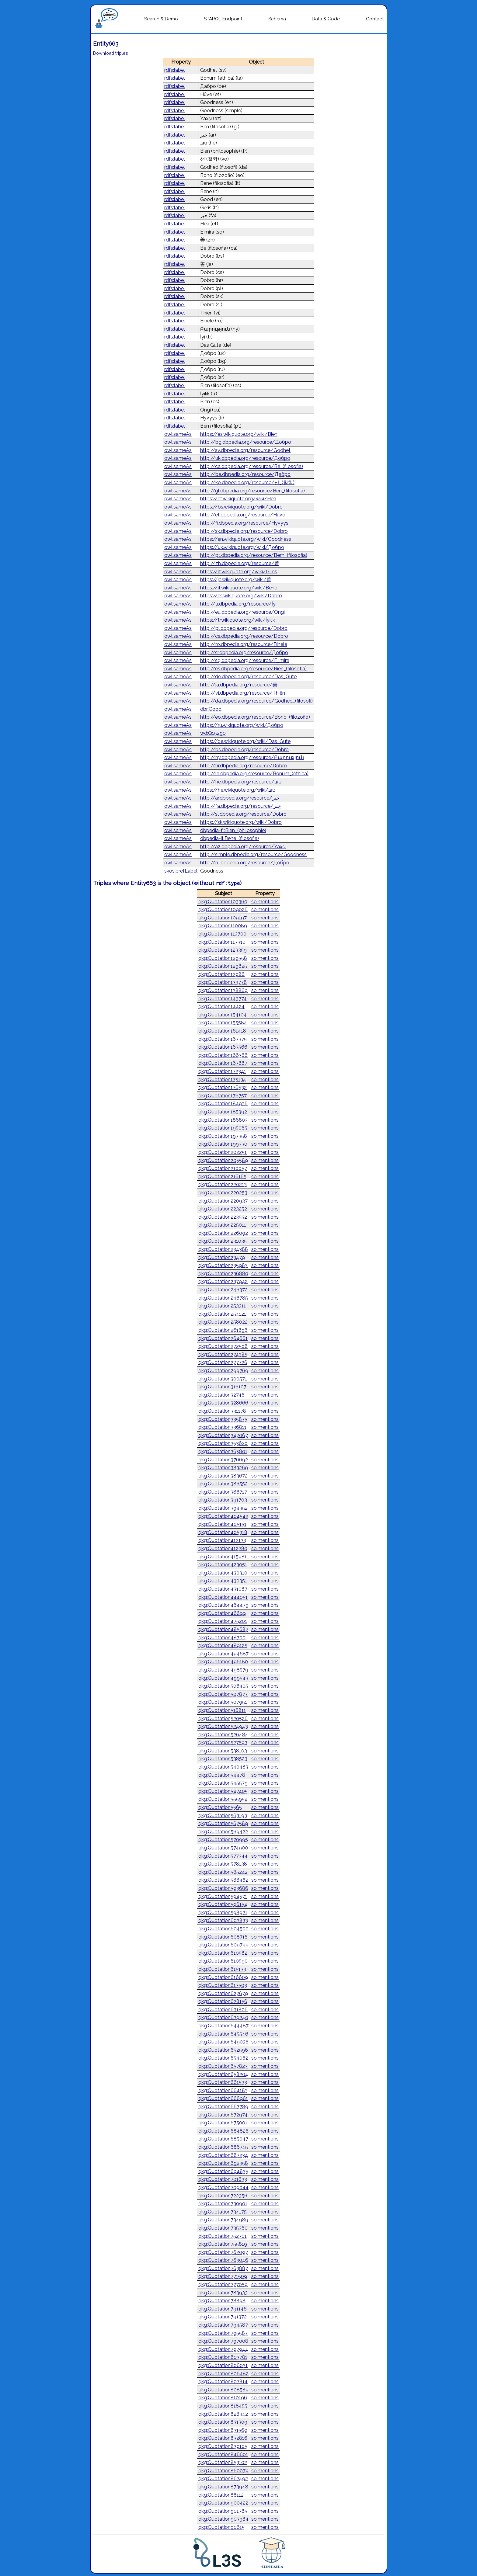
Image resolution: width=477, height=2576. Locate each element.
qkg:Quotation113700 (222, 934)
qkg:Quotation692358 (223, 2163)
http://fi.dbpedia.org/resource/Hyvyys (244, 523)
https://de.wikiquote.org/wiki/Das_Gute (245, 741)
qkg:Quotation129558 (222, 958)
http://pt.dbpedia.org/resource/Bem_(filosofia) (253, 555)
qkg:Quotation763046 (223, 2260)
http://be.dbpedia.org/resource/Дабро (245, 474)
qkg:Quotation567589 (223, 1823)
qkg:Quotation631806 (223, 2009)
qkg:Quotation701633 (222, 2179)
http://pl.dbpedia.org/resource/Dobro (243, 628)
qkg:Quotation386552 (223, 1484)
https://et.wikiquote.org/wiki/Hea (238, 499)
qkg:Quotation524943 (223, 1726)
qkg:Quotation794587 (223, 2325)
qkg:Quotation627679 (223, 1993)
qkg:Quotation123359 (222, 950)
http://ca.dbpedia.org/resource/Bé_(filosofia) (251, 466)
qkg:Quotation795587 (223, 2333)
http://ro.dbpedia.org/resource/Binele (243, 644)
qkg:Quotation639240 (223, 2017)
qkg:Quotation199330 (222, 1144)
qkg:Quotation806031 (223, 2365)
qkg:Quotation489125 (222, 1645)
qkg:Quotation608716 (223, 1937)
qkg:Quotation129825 (222, 966)
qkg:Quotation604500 (223, 1929)
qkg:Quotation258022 (223, 1322)
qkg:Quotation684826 (223, 2131)
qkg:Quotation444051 (223, 1597)
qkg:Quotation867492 (223, 2478)
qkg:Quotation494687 (223, 1654)
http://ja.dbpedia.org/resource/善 (238, 685)
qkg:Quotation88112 (221, 2495)
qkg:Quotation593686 (223, 1888)
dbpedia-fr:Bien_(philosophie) (233, 830)
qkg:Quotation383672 (223, 1476)
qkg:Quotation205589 (223, 1160)
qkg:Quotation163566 (222, 1047)
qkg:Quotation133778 (222, 982)
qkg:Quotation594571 (222, 1896)
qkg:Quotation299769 (223, 1370)
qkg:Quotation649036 (223, 2042)
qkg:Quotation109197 (222, 918)
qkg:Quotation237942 (223, 1281)
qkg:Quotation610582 (222, 1953)
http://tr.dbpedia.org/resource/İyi (238, 604)
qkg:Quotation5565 (220, 1807)
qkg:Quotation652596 (223, 2050)
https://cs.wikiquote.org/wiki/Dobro (241, 596)
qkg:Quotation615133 (222, 1969)
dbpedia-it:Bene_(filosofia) (229, 838)
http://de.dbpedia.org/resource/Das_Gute (248, 676)
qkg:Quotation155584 (222, 1023)
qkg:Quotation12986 (221, 974)
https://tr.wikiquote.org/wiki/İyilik (237, 620)
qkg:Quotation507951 (222, 1702)
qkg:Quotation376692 (223, 1460)
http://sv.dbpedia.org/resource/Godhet (245, 450)
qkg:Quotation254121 (222, 1314)
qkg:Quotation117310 (221, 942)
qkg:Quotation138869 (223, 990)
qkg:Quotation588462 (223, 1880)
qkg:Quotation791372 (222, 2317)
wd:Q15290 (213, 733)
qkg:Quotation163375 (222, 1039)
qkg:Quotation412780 (222, 1548)
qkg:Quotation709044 (223, 2187)
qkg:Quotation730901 (222, 2203)
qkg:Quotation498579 (223, 1670)
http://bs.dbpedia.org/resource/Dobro (244, 749)
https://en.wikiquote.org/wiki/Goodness (245, 539)
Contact (375, 19)
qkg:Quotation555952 (222, 1799)
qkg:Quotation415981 (222, 1557)
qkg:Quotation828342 (223, 2414)
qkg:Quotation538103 (222, 1751)
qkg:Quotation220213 (222, 1184)
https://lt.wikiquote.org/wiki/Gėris (238, 572)
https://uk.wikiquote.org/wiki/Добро (242, 547)
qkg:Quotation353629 (223, 1443)
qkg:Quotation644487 (223, 2026)
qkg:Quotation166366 (223, 1055)
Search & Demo (161, 19)
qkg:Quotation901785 (222, 2511)
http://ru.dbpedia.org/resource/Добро (244, 863)
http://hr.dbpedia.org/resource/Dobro (243, 766)
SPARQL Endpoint (223, 19)
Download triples (110, 53)
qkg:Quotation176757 (222, 1096)
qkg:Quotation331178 (222, 1411)
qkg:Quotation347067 (223, 1435)
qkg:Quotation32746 (221, 1395)
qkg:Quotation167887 (222, 1063)
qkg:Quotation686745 (223, 2147)
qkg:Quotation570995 (223, 1839)
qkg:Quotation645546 (223, 2034)
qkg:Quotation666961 (223, 2098)
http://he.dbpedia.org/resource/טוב (240, 782)
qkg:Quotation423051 (222, 1564)
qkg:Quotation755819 (222, 2244)
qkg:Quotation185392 (222, 1112)
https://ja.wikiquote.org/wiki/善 (235, 579)
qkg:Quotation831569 (222, 2430)
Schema (277, 19)
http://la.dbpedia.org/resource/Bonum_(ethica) (254, 773)
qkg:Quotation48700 (221, 1637)
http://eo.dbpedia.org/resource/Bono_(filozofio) (255, 717)
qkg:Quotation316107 (222, 1387)
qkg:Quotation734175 (222, 2212)
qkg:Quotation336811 (222, 1427)
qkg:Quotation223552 (222, 1217)
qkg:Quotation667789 (223, 2106)
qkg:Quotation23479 (221, 1257)
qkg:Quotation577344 (223, 1856)
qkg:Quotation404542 (223, 1516)
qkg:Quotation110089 (222, 926)
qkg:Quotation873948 (223, 2487)
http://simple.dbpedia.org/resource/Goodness (253, 854)
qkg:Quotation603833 (223, 1920)
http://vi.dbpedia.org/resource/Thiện (242, 693)
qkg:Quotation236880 (223, 1273)
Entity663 (105, 43)
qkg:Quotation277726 (222, 1362)
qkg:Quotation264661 (223, 1338)
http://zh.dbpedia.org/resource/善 (239, 563)
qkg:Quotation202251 (222, 1152)
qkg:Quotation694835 (223, 2171)
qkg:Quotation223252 (222, 1209)
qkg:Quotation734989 (223, 2220)
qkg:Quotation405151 (222, 1524)
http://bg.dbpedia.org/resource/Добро (245, 442)
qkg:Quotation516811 (222, 1710)
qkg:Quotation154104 (222, 1015)
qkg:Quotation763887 (223, 2268)
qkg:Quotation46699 (222, 1613)
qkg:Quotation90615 (221, 2527)
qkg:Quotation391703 (222, 1500)
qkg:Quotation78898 (221, 2300)
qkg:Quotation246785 (223, 1298)
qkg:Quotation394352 (223, 1508)
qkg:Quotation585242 (223, 1872)
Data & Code (326, 19)
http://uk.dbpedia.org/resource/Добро (245, 458)
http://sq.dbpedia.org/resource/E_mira (244, 660)
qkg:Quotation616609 (223, 1977)
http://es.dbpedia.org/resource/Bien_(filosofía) (253, 669)
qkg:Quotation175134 (222, 1079)
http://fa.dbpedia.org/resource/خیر (240, 806)
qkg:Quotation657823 (223, 2066)
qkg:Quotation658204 (223, 2074)
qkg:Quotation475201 (222, 1621)
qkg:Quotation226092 (223, 1233)
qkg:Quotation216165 (222, 1176)
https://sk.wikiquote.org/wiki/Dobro (241, 822)
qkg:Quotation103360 (222, 901)
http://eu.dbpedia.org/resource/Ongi (242, 612)
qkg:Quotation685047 (223, 2139)
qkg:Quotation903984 (223, 2519)
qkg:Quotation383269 (223, 1467)
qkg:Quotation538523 (222, 1759)
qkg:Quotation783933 (223, 2293)
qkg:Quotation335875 (222, 1419)
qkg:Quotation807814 (223, 2381)
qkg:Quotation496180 (223, 1662)
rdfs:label (174, 70)
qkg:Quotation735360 (223, 2228)
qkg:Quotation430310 (222, 1573)
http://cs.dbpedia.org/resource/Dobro (244, 636)
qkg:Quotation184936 (223, 1103)
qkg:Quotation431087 (222, 1589)
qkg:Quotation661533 (222, 2082)
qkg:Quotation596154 (222, 1904)
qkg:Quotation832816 (222, 2438)
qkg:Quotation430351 (222, 1581)
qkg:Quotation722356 (222, 2196)
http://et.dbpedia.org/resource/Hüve (242, 515)
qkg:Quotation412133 (222, 1540)
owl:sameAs (178, 434)
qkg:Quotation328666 (223, 1403)
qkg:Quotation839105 (222, 2446)
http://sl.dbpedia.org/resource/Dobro (243, 814)
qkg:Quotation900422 (223, 2503)
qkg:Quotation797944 (223, 2349)
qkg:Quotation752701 (222, 2236)
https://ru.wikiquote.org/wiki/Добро (241, 725)
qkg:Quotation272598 (223, 1346)
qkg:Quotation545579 (223, 1783)
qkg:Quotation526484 (223, 1735)
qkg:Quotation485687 (223, 1629)
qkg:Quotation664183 (223, 2090)
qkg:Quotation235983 (223, 1265)
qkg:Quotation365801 (222, 1451)
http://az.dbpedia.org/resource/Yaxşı (243, 846)
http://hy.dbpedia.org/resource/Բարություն (252, 757)
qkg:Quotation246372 (223, 1290)
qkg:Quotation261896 (223, 1330)
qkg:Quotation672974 (223, 2115)
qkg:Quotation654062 (223, 2058)
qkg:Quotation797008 (223, 2341)
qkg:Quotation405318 (222, 1532)
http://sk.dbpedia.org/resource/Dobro (244, 531)
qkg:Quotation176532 (222, 1087)
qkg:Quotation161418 (222, 1031)
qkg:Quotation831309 (222, 2422)
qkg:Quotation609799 (223, 1945)
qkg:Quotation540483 (223, 1767)
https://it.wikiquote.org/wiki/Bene (238, 588)
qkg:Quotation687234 (223, 2155)
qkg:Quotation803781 (222, 2357)
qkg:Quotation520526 (223, 1718)
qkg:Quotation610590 (223, 1961)
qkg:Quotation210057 (222, 1168)
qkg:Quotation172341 (222, 1071)
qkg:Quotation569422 (223, 1832)
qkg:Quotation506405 (223, 1686)
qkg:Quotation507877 (223, 1694)
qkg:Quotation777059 (223, 2284)
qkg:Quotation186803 (223, 1120)
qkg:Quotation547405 (223, 1791)
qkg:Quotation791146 (222, 2309)
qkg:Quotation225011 (222, 1225)
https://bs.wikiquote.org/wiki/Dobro (241, 507)
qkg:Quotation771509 (222, 2276)
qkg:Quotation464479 (223, 1605)
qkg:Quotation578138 (222, 1864)
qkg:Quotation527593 (222, 1742)
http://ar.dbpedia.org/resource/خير (240, 798)
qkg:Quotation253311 (222, 1306)
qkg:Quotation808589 (223, 2390)
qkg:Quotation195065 (222, 1128)
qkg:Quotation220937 (223, 1201)
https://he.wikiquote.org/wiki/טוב (237, 790)
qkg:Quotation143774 (222, 999)
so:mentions (265, 901)
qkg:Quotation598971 (222, 1912)
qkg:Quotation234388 (223, 1249)
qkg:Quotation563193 (222, 1815)
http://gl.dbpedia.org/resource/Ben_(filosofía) (252, 491)
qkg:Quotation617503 (222, 1985)
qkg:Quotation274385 (222, 1354)
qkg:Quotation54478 (221, 1775)
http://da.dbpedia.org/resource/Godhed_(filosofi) (256, 701)
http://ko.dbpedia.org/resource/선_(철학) (247, 482)
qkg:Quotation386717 (222, 1492)
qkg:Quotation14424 (221, 1006)
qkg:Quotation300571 (222, 1379)
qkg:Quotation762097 (223, 2252)
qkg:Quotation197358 (222, 1136)
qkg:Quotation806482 (223, 2373)
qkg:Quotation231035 (222, 1241)
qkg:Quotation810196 (222, 2398)
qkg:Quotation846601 (223, 2454)
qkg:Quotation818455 (222, 2406)
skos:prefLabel (180, 871)
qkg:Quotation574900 (223, 1848)
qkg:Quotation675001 (222, 2123)
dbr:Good (210, 709)
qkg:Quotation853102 (222, 2462)
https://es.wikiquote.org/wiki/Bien (238, 434)
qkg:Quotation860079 (223, 2471)
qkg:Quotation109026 (223, 909)
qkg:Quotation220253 (222, 1193)
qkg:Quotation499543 (223, 1678)
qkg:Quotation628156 (222, 2001)
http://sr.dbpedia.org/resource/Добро (244, 652)
